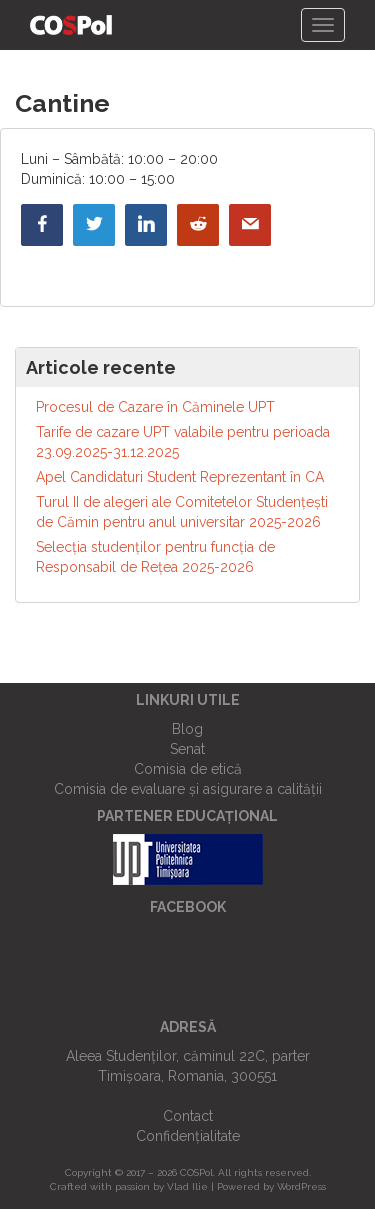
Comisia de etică (188, 769)
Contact (188, 1116)
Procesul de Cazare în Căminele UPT (155, 407)
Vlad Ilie (187, 1186)
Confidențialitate (188, 1136)
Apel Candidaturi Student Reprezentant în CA (180, 477)
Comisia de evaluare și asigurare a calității (188, 789)
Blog (187, 729)
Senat (187, 749)
